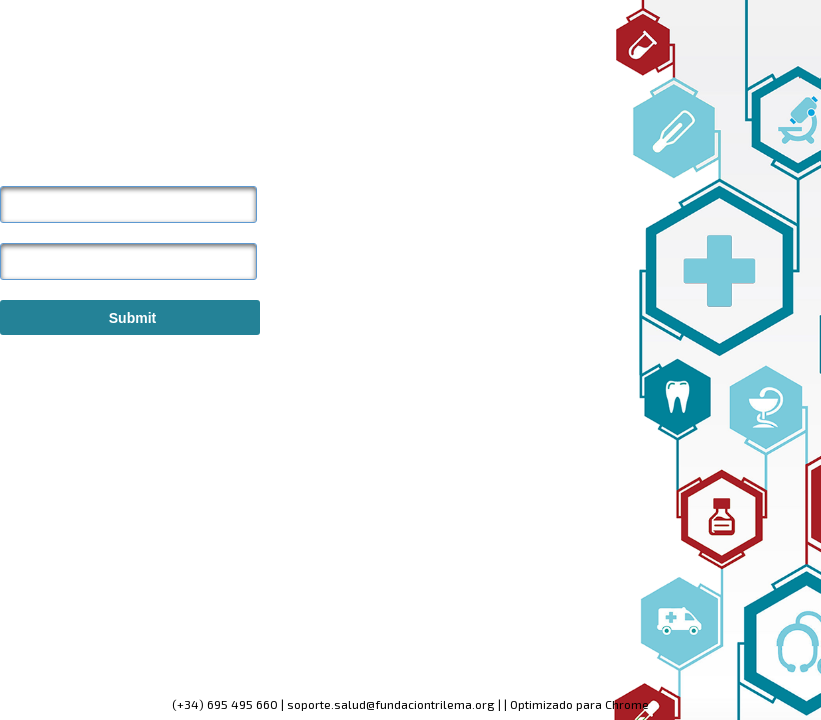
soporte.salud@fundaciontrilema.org (391, 704)
